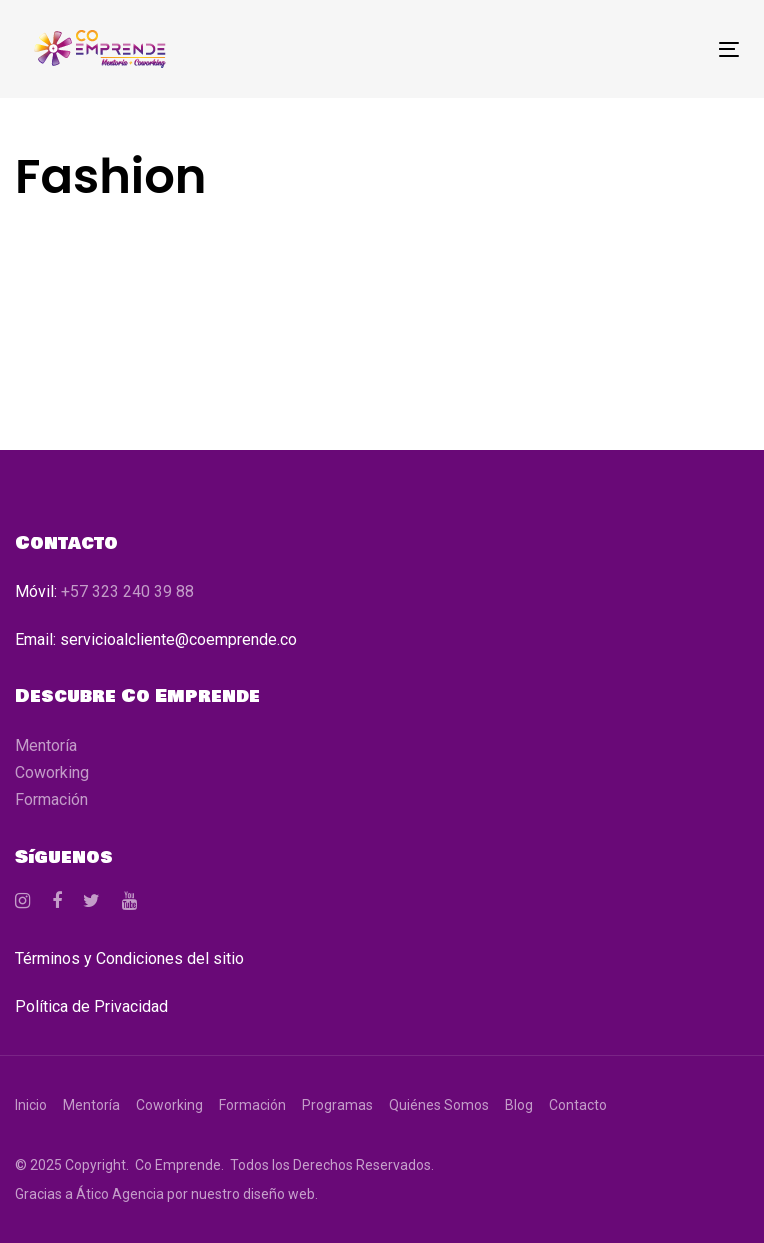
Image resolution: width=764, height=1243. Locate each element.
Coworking (52, 772)
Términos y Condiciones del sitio (129, 958)
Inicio (31, 1105)
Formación (51, 799)
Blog (519, 1105)
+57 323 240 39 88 (127, 591)
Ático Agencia (120, 1194)
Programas (337, 1105)
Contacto (578, 1105)
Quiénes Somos (439, 1105)
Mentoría (46, 745)
